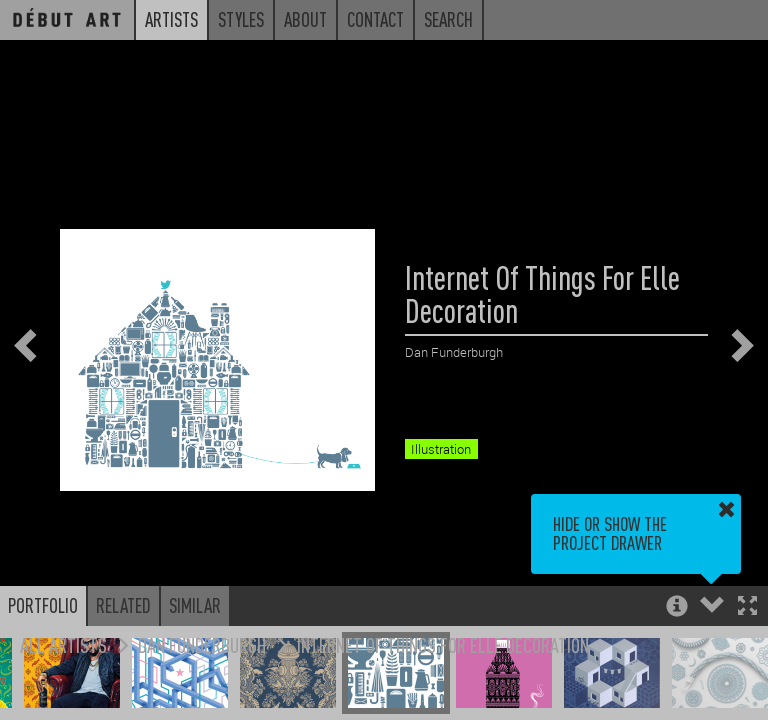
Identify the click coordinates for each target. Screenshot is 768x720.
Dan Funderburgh (202, 644)
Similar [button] (195, 605)
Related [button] (123, 605)
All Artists (63, 644)
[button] (747, 607)
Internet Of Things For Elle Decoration (443, 644)
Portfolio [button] (43, 605)
